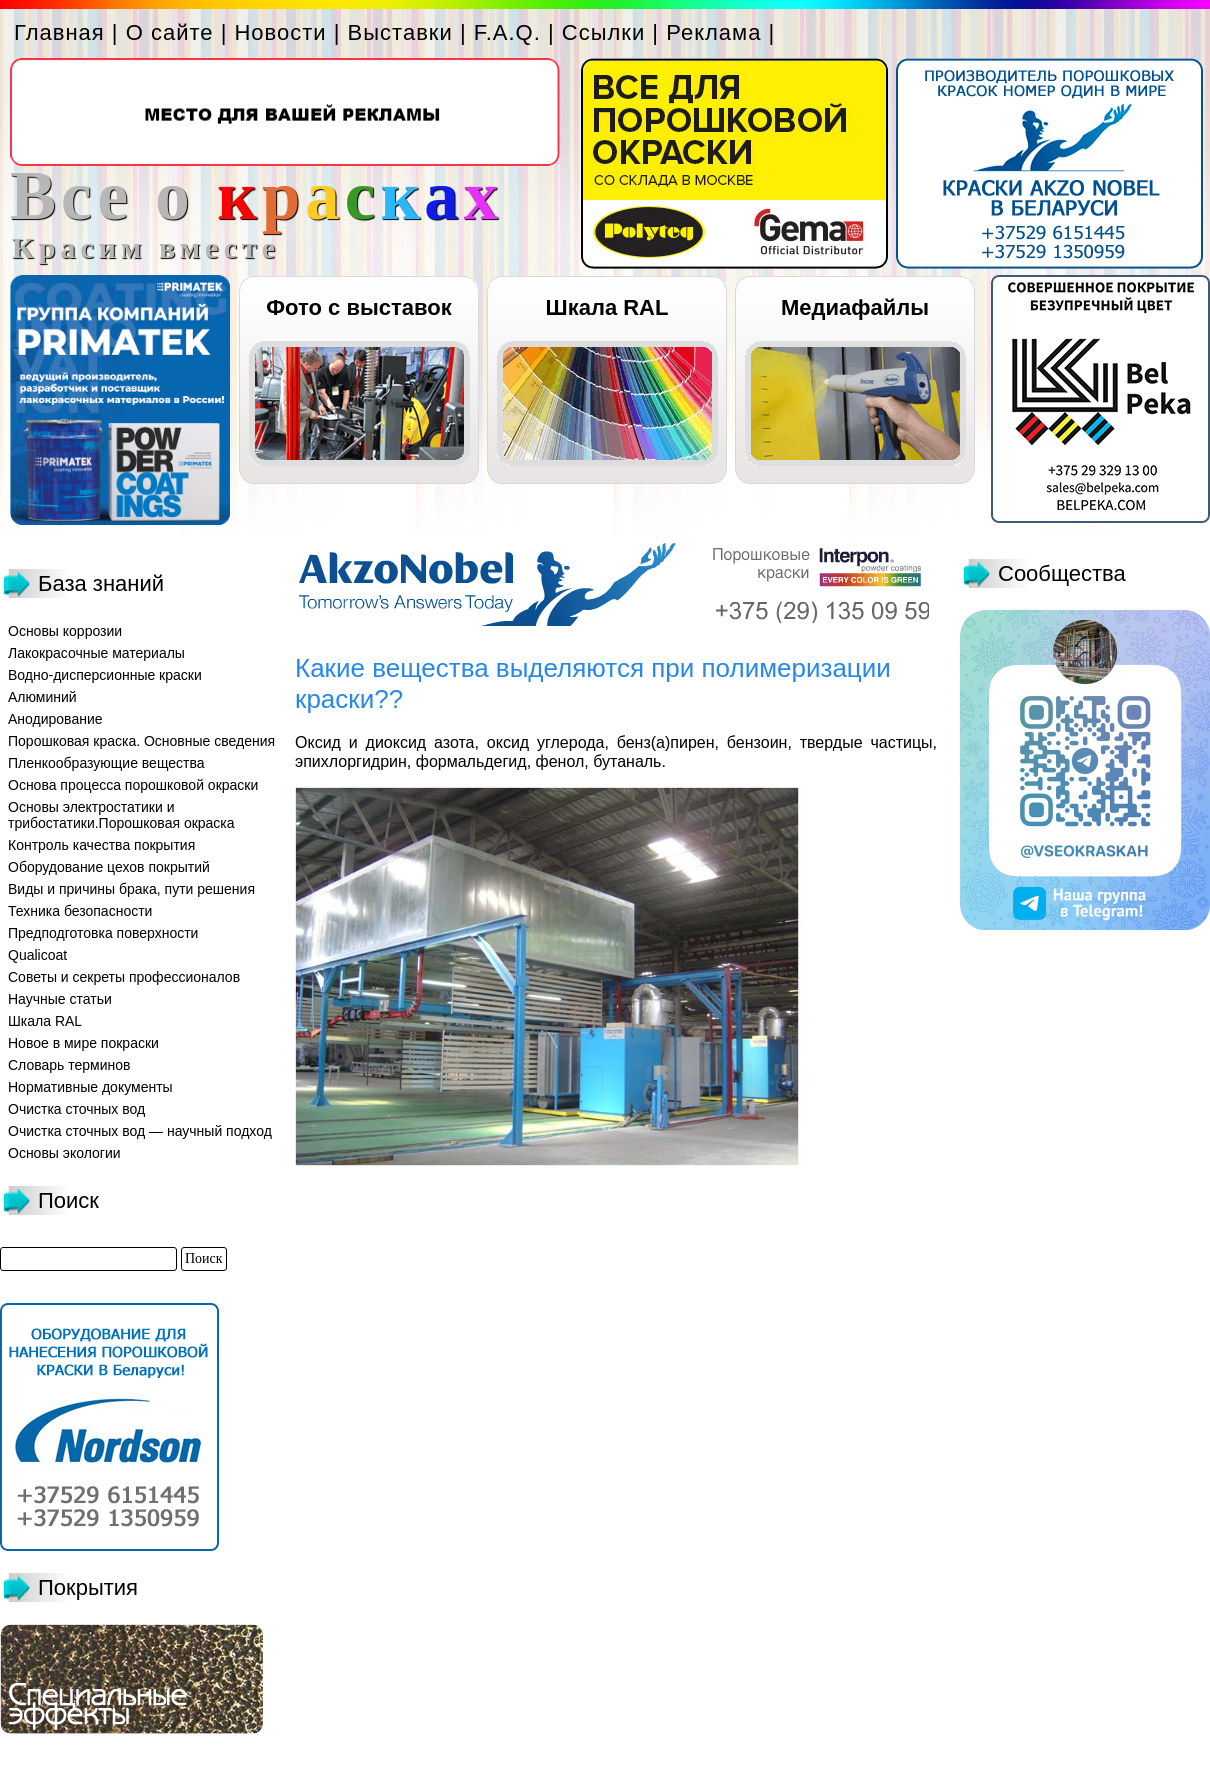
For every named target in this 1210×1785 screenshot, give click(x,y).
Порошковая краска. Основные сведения (141, 741)
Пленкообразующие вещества (106, 763)
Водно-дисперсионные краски (105, 675)
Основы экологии (64, 1153)
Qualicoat (37, 955)
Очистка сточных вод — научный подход (140, 1131)
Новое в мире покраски (83, 1043)
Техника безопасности (80, 911)
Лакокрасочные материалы (96, 653)
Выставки (400, 32)
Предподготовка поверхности (103, 933)
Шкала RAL (607, 307)
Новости (280, 32)
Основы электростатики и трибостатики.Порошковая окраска (121, 815)
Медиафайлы (855, 307)
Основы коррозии (65, 631)
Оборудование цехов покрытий (109, 867)
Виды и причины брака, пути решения (131, 889)
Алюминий (42, 697)
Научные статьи (60, 999)
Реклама (713, 32)
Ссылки (603, 32)
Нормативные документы (90, 1087)
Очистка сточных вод (76, 1109)
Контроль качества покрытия (101, 845)
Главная (59, 32)
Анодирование (55, 719)
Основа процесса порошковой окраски (133, 785)
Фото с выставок (358, 307)
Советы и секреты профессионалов (124, 977)
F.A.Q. (507, 32)
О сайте (170, 32)
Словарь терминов (69, 1065)
